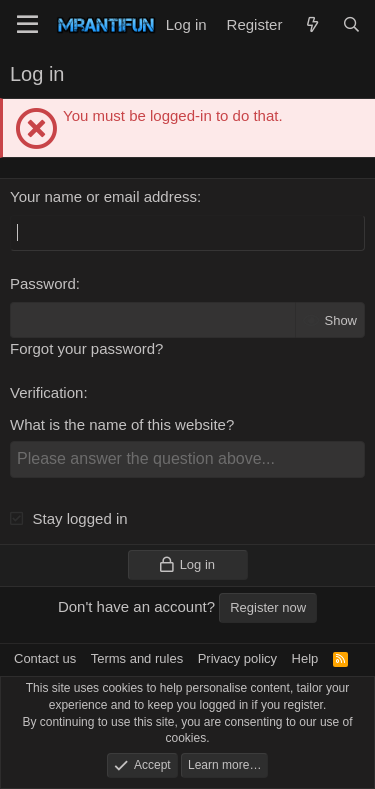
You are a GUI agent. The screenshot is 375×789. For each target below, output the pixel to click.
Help (305, 658)
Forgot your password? (86, 348)
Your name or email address (103, 196)
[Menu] (27, 25)
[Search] (351, 24)
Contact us (45, 658)
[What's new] (311, 24)
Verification (46, 392)
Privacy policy (237, 658)
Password (43, 283)
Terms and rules (137, 658)
